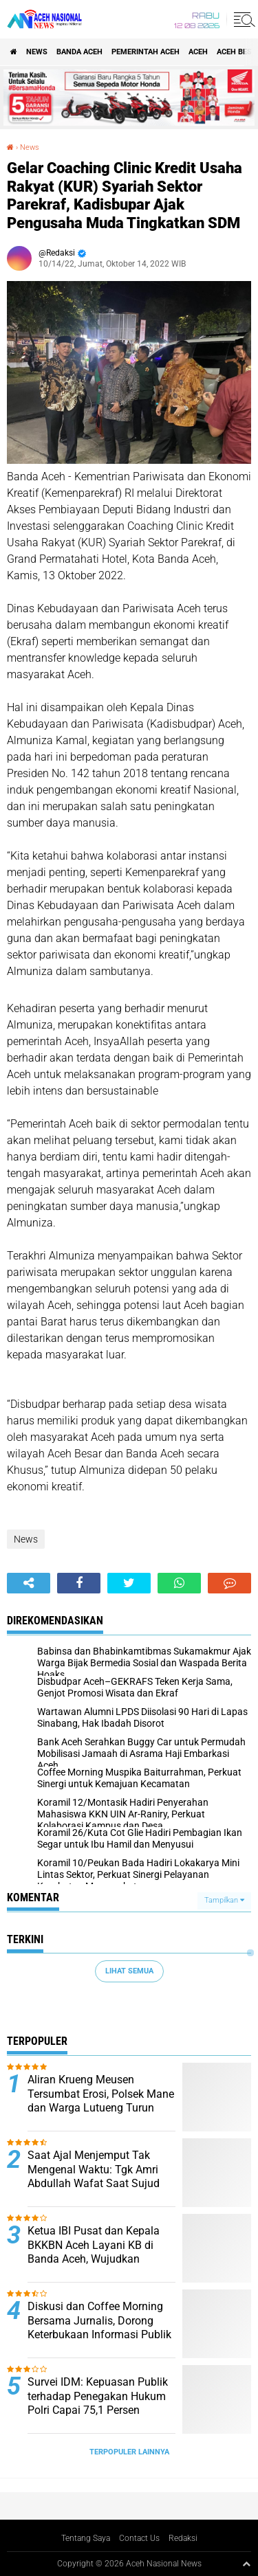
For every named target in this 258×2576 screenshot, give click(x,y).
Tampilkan (224, 1900)
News (36, 51)
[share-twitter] (129, 1583)
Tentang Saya (85, 2538)
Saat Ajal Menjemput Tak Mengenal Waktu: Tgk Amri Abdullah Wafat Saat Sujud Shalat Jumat (94, 2176)
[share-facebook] (78, 1583)
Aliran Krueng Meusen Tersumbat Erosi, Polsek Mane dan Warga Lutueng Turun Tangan (101, 2101)
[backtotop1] (246, 2563)
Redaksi (183, 2538)
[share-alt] (28, 1583)
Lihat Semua (129, 1971)
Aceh (198, 51)
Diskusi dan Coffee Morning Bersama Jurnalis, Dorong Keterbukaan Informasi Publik (99, 2321)
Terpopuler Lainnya (129, 2452)
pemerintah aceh (145, 51)
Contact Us (139, 2538)
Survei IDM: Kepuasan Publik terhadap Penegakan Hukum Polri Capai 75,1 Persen (98, 2396)
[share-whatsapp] (179, 1583)
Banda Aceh (79, 51)
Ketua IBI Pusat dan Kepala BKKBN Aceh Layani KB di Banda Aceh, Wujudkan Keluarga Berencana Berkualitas (94, 2259)
